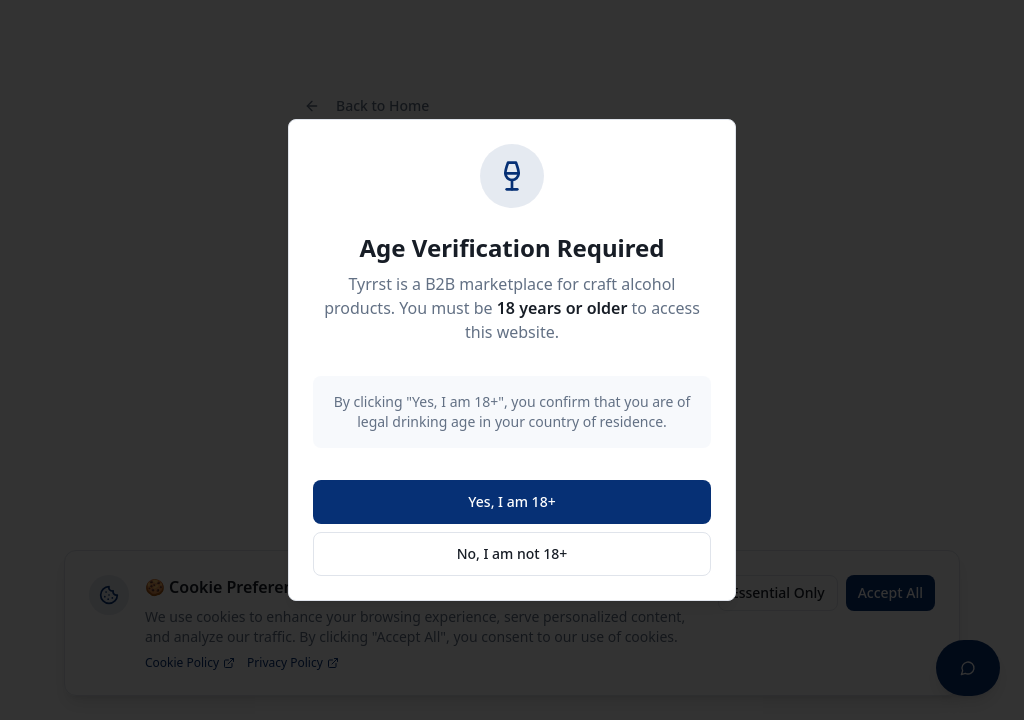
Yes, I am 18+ (511, 501)
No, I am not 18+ (512, 553)
